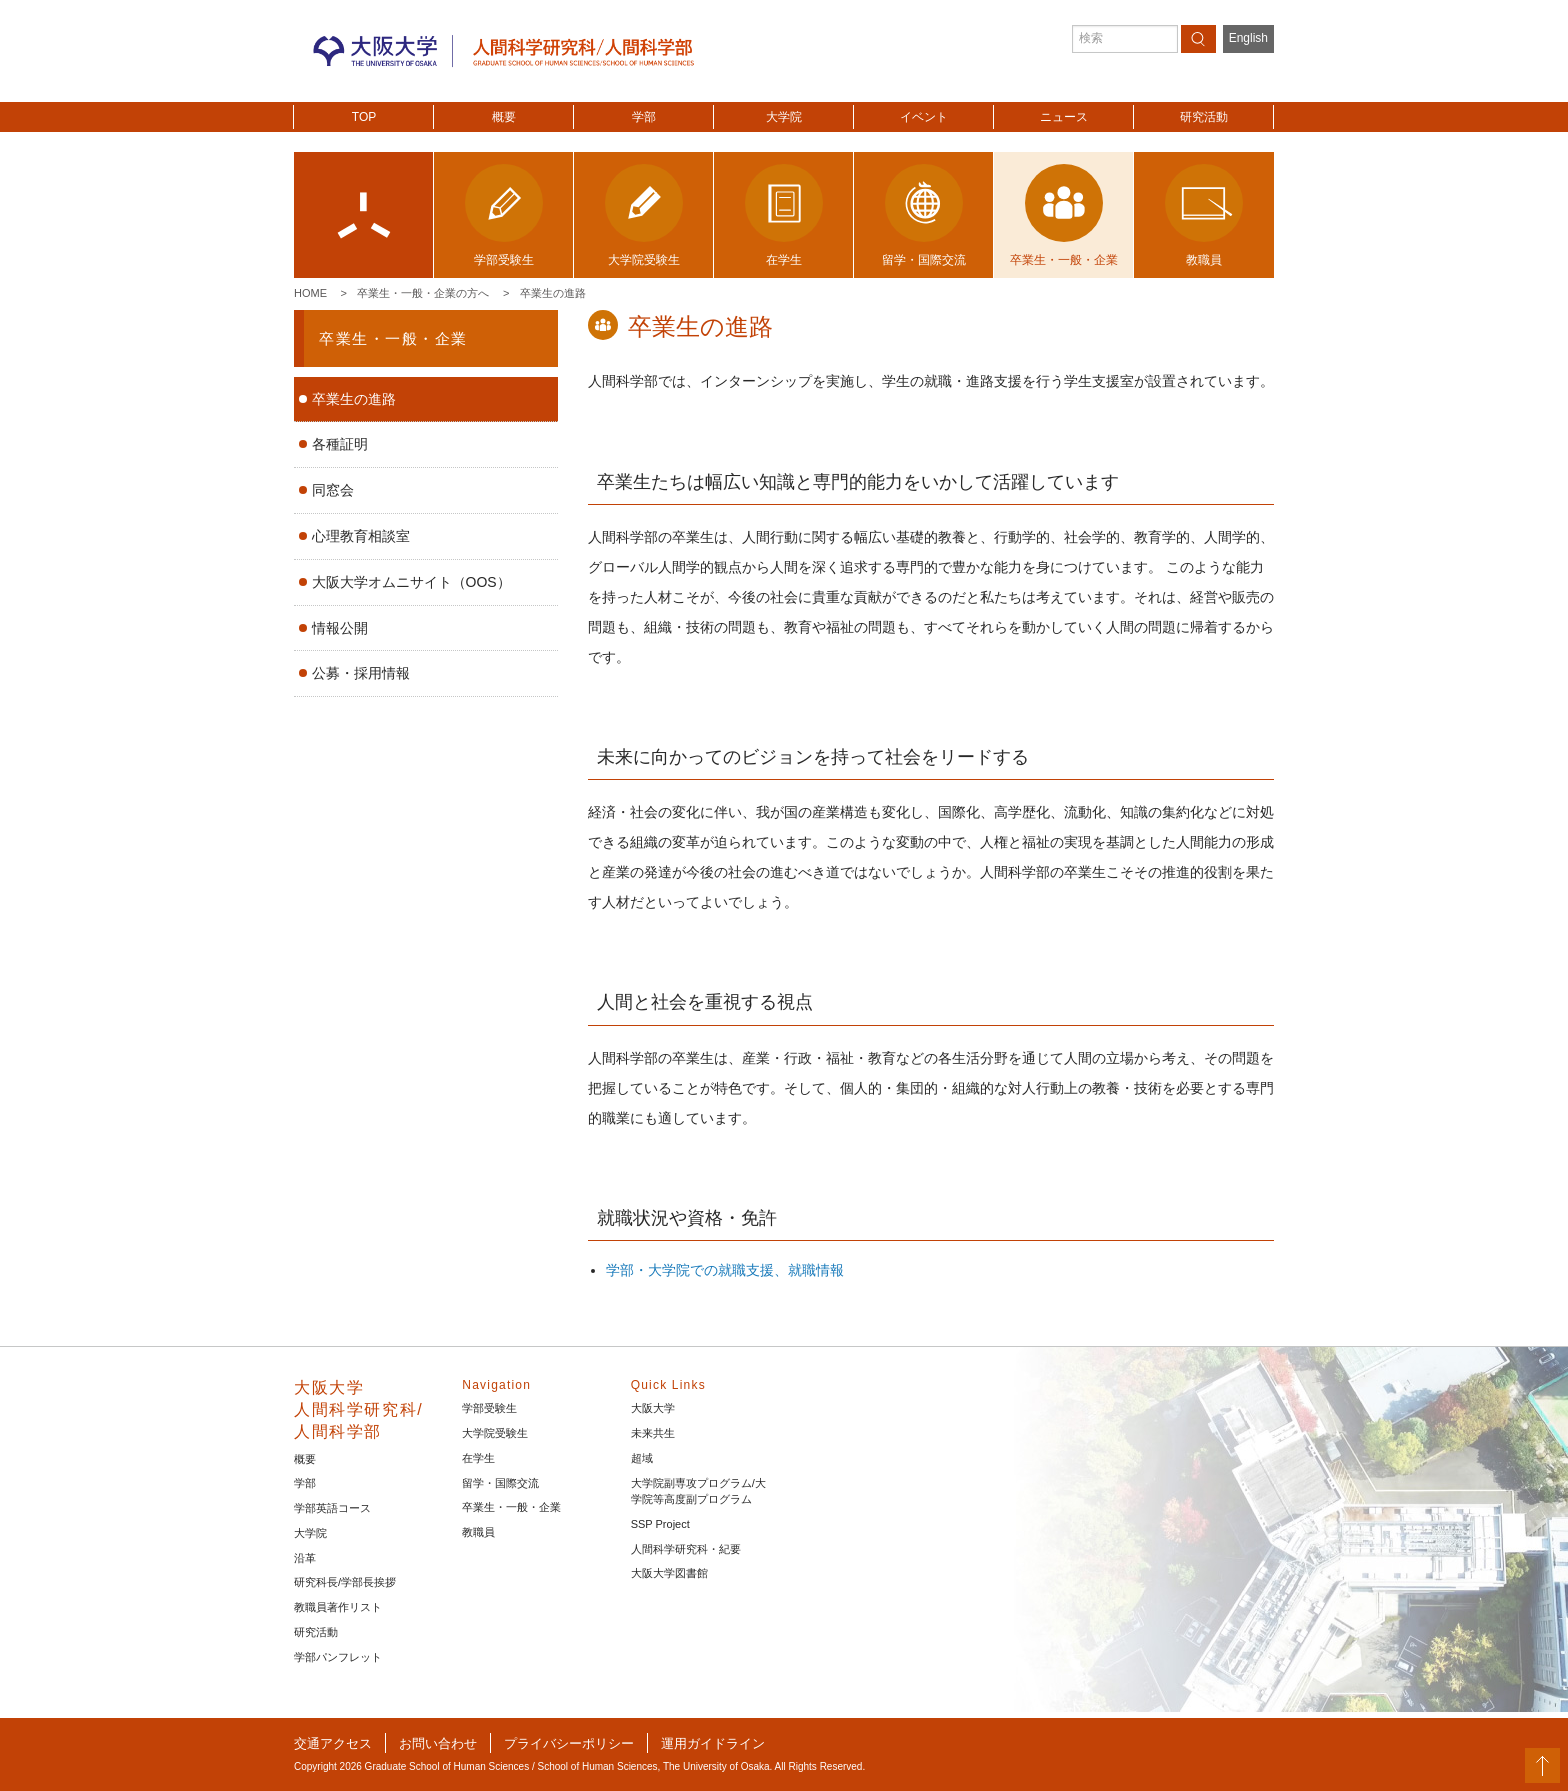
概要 (504, 117)
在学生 (478, 1458)
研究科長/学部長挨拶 (345, 1582)
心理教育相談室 (361, 536)
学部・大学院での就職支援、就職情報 (725, 1270)
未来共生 (653, 1433)
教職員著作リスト (338, 1607)
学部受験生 (489, 1408)
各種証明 (340, 444)
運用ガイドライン (713, 1743)
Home (310, 293)
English (1248, 38)
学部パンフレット (338, 1657)
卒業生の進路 (553, 293)
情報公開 (340, 628)
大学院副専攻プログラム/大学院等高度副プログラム (698, 1491)
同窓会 (333, 490)
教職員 (478, 1532)
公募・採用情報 (361, 673)
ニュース (1064, 117)
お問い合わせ (438, 1743)
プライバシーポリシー (569, 1743)
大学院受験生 (495, 1433)
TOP (364, 117)
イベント (924, 117)
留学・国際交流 (500, 1483)
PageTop (1542, 1765)
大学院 (784, 117)
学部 (644, 117)
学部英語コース (332, 1508)
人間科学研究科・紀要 (686, 1549)
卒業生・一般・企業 (393, 338)
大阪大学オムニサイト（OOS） (411, 582)
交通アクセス (333, 1743)
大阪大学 (653, 1408)
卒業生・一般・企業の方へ (423, 293)
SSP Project (660, 1524)
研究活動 (1204, 117)
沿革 (305, 1558)
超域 (642, 1458)
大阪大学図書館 (669, 1573)
